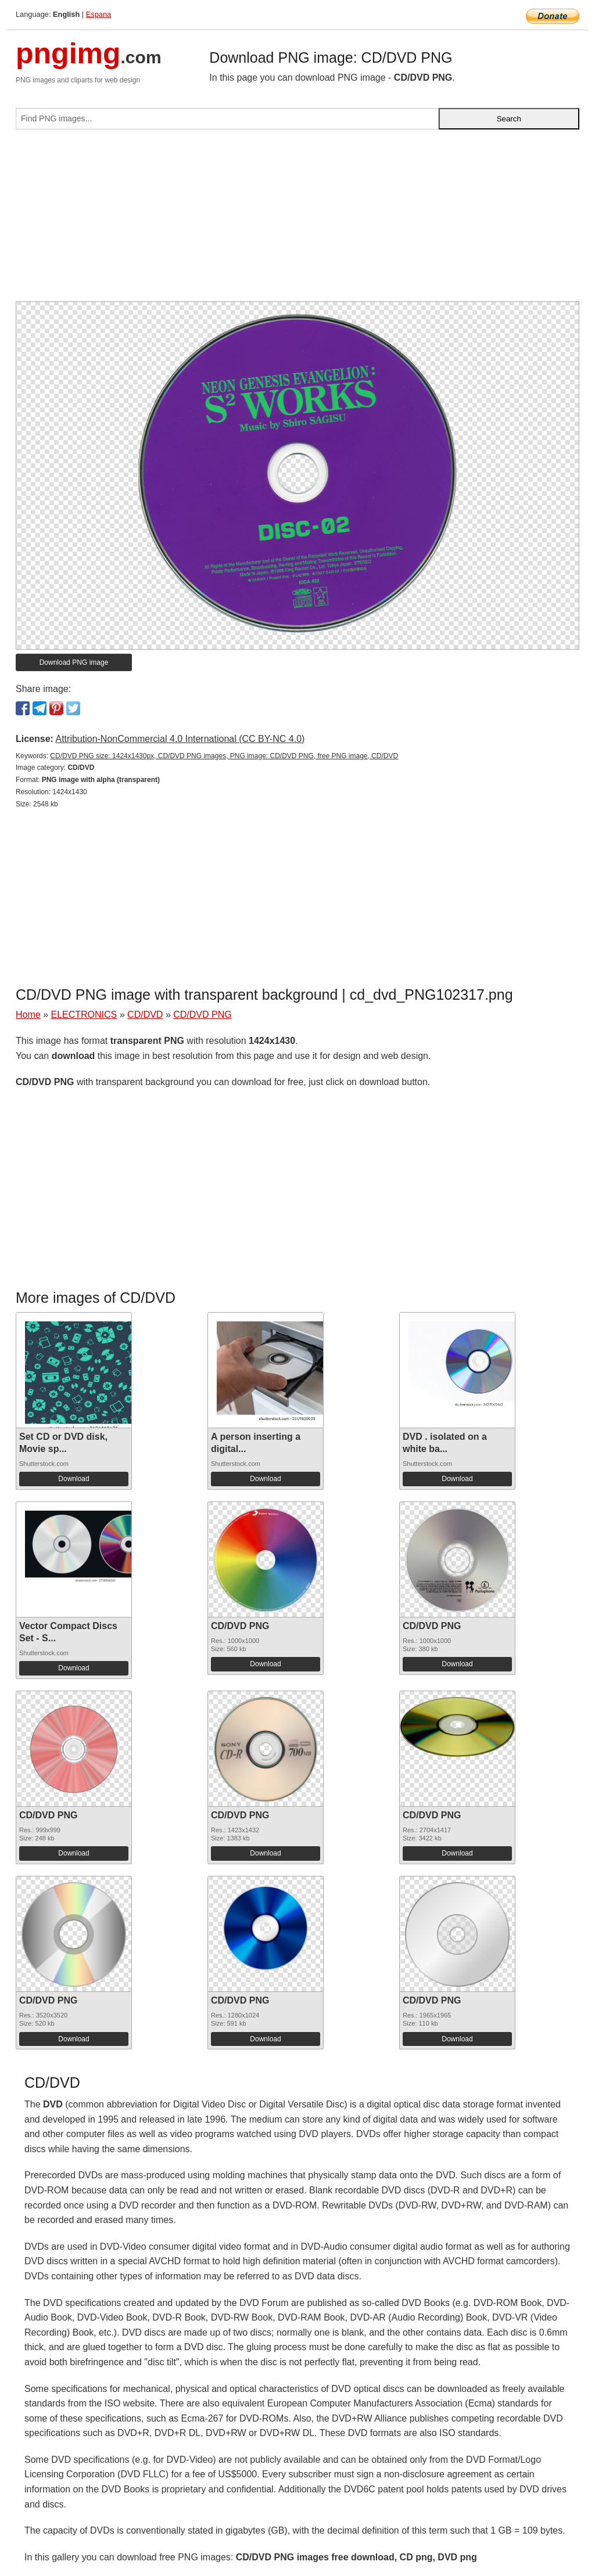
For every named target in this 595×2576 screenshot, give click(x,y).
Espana (98, 14)
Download (73, 1479)
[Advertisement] (297, 220)
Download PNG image (74, 662)
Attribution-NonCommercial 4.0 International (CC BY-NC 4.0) (179, 739)
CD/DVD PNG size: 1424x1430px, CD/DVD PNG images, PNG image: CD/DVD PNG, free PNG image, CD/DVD (224, 756)
